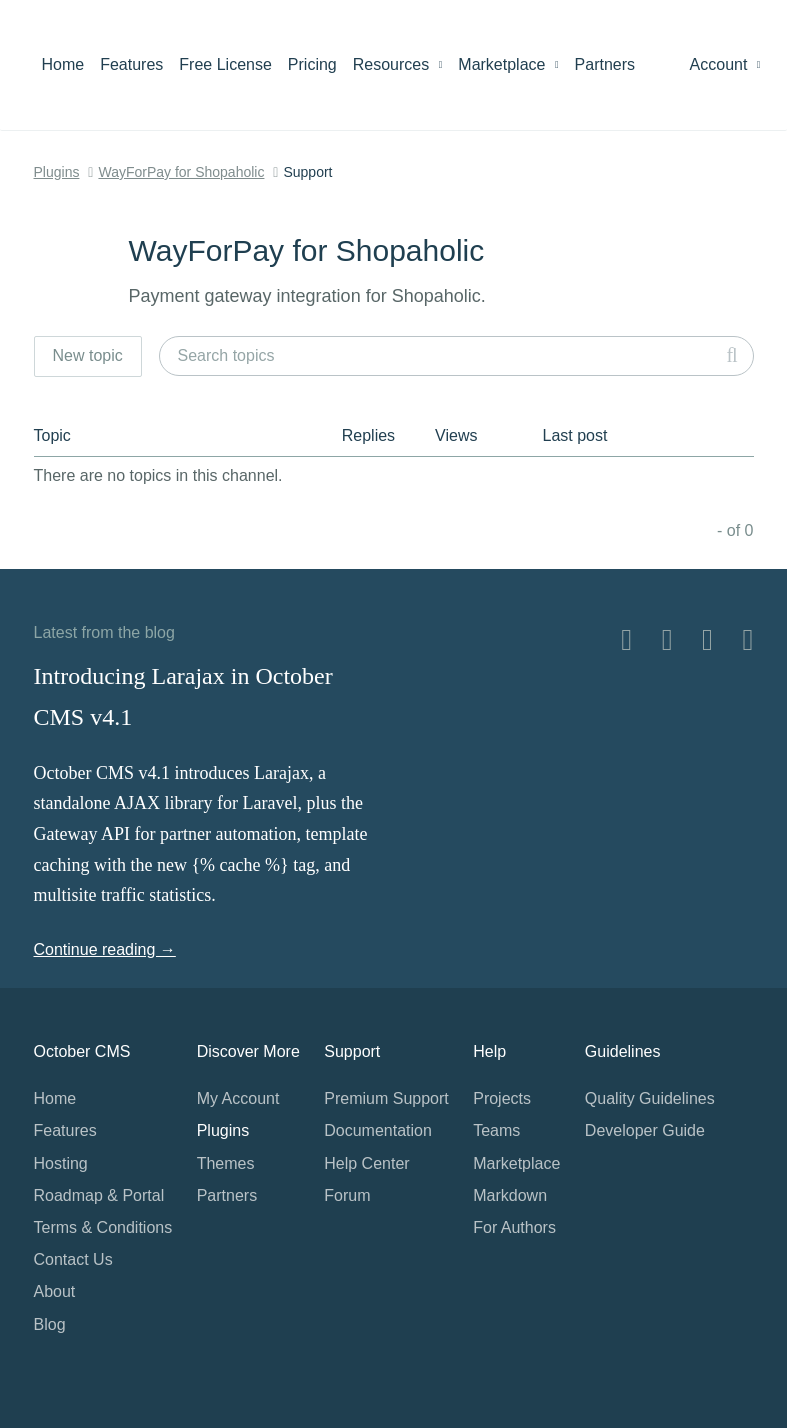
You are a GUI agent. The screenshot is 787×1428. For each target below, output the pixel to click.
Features (131, 64)
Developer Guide (645, 1130)
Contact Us (73, 1259)
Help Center (366, 1163)
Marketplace (508, 64)
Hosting (61, 1163)
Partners (605, 64)
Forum (347, 1195)
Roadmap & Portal (99, 1195)
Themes (226, 1163)
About (55, 1291)
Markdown (510, 1195)
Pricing (312, 64)
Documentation (378, 1130)
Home (63, 64)
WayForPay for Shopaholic (181, 172)
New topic (88, 355)
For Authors (514, 1227)
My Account (238, 1098)
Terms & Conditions (103, 1227)
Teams (496, 1130)
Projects (502, 1098)
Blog (50, 1324)
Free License (225, 64)
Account (725, 64)
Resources (398, 64)
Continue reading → (105, 949)
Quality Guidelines (650, 1098)
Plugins (57, 172)
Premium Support (386, 1098)
